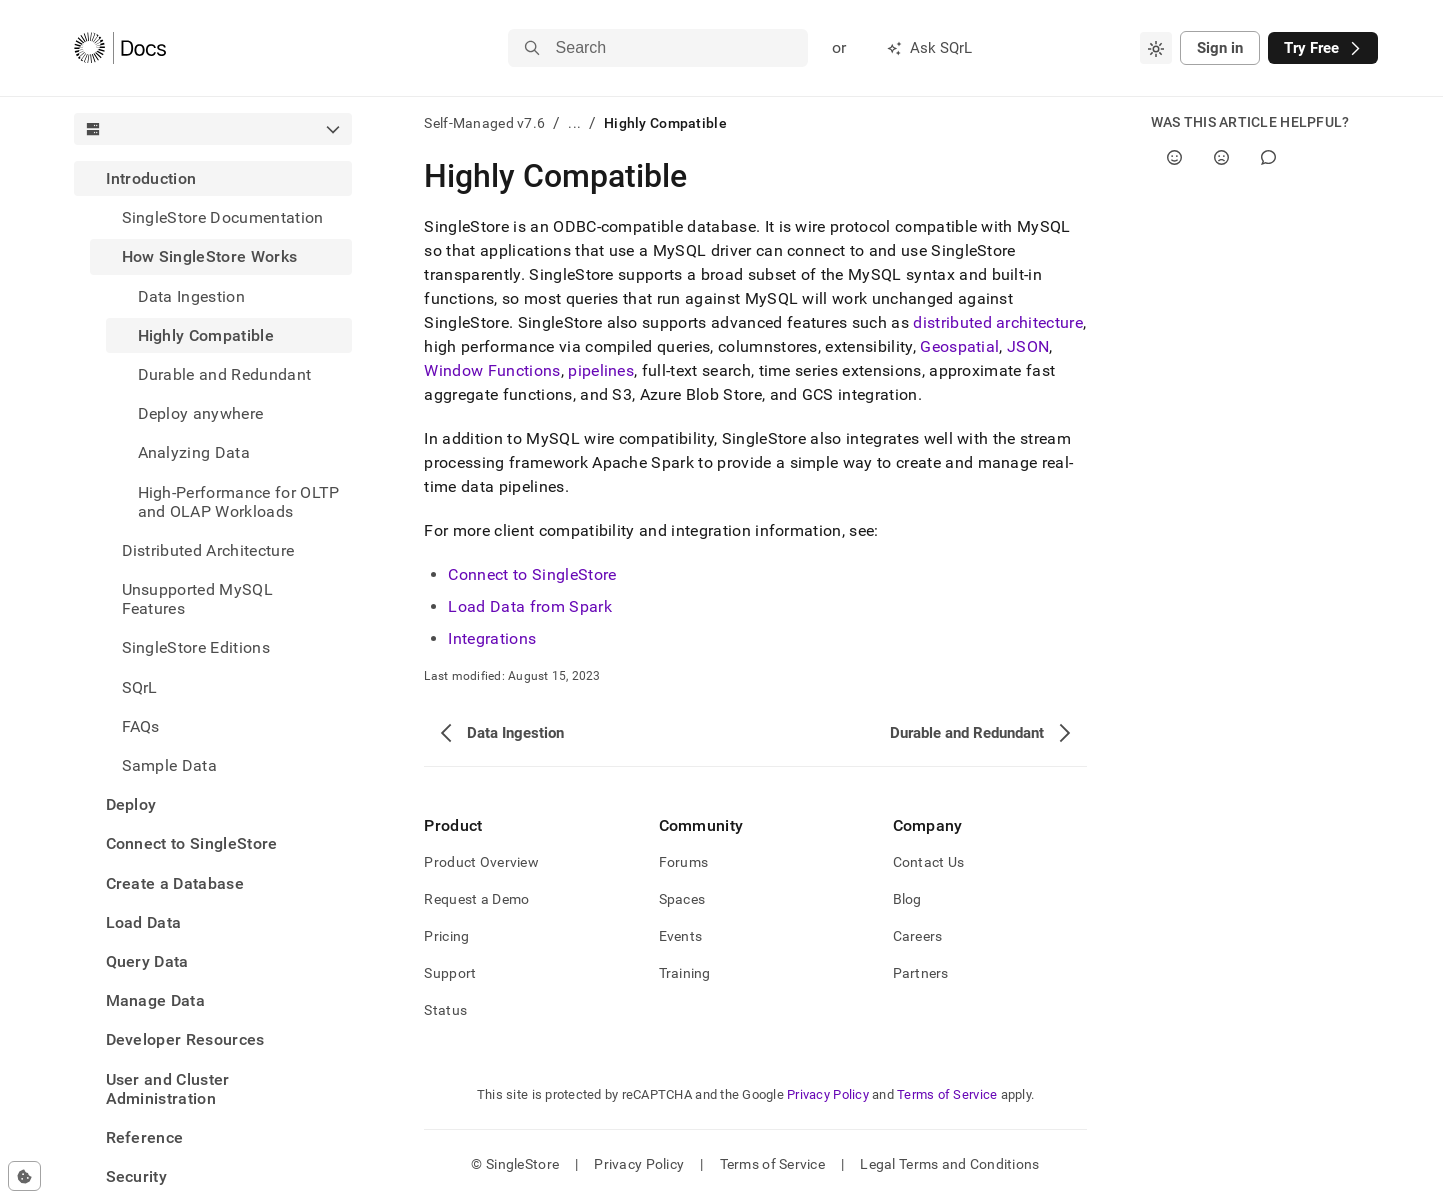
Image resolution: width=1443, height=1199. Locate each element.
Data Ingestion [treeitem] (191, 296)
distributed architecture (998, 322)
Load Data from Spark (529, 606)
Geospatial (959, 346)
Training (685, 973)
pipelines (601, 370)
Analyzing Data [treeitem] (194, 452)
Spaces (682, 899)
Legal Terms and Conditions (949, 1164)
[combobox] (1156, 48)
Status (445, 1010)
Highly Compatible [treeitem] (206, 335)
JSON (1028, 346)
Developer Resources (185, 1039)
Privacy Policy (828, 1094)
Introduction (151, 178)
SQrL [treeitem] (140, 687)
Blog (907, 899)
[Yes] (1174, 157)
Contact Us (929, 862)
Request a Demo (476, 899)
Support (450, 973)
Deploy (131, 804)
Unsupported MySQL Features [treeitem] (197, 599)
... (574, 123)
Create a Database (175, 883)
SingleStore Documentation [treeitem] (223, 217)
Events (681, 936)
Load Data (144, 922)
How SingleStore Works (210, 256)
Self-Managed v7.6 (484, 123)
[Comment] (1268, 157)
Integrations (492, 638)
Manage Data (156, 1000)
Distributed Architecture (208, 550)
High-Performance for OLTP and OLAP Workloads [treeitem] (239, 502)
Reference (145, 1137)
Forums (684, 862)
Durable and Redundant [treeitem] (225, 374)
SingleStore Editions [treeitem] (196, 647)
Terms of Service (947, 1094)
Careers (918, 936)
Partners (921, 973)
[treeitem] (213, 472)
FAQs (141, 726)
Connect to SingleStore (192, 843)
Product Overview (481, 862)
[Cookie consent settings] (24, 1176)
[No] (1221, 157)
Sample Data (170, 765)
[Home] (120, 48)
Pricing (446, 936)
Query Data (147, 961)
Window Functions (492, 370)
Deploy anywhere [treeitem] (201, 413)
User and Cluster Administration (168, 1089)
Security (137, 1176)
